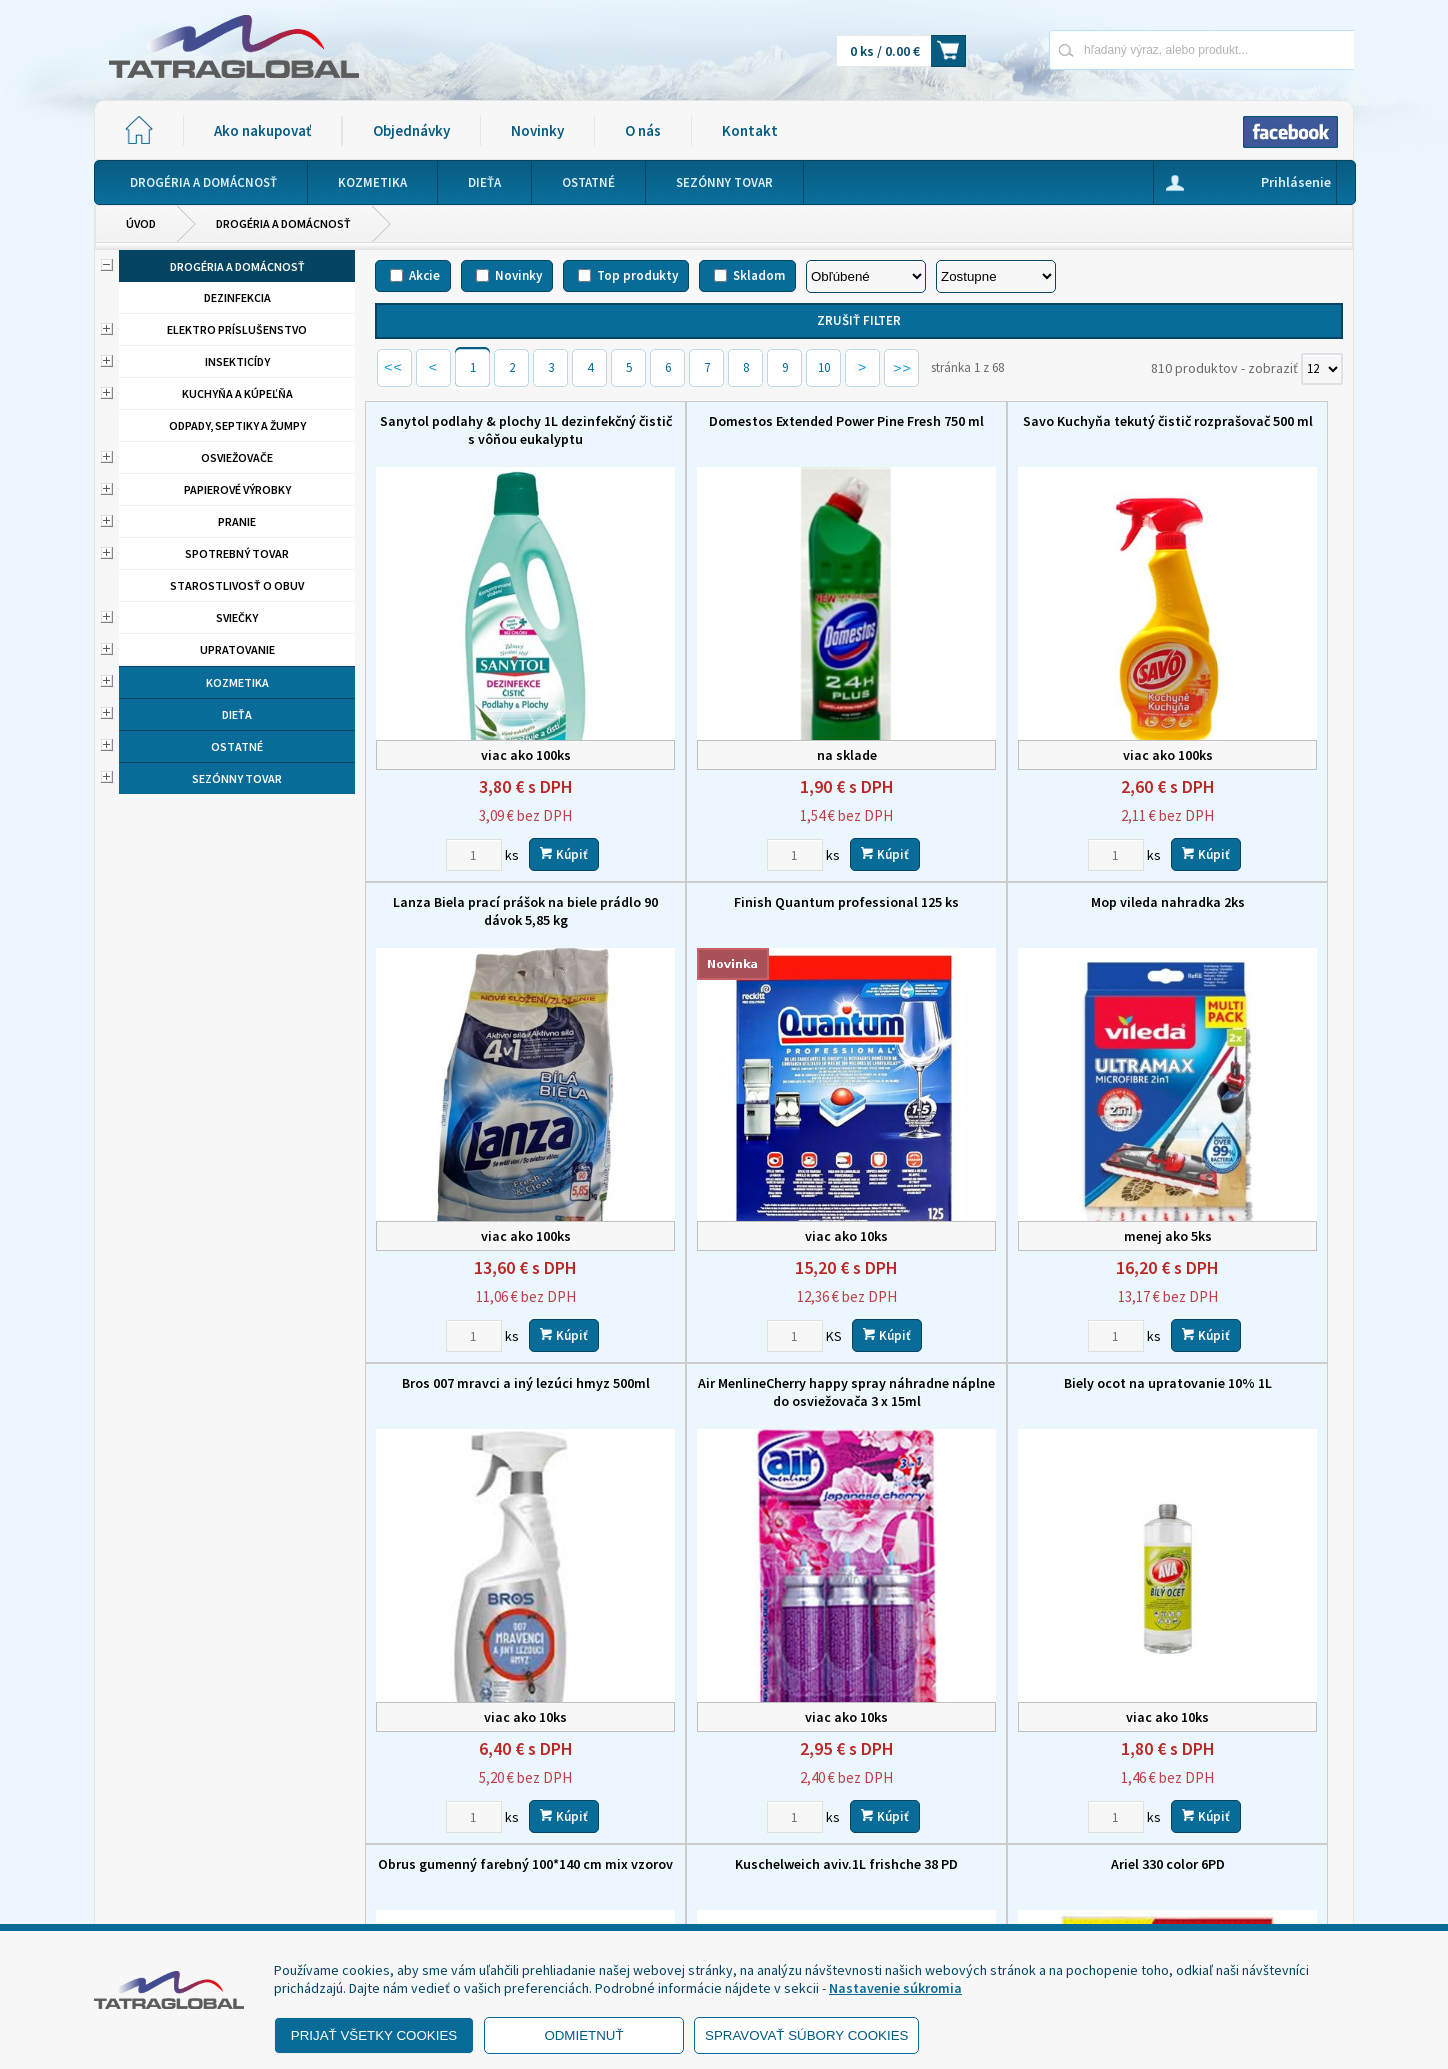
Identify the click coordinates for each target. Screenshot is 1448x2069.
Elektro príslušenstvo (237, 329)
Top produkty (637, 275)
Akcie (424, 275)
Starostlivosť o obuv (237, 585)
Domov (830, 1769)
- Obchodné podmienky (189, 1849)
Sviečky (237, 617)
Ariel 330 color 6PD (1230, 1279)
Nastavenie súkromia (895, 1988)
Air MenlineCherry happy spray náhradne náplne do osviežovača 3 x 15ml (1230, 868)
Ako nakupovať (262, 130)
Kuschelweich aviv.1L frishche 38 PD (982, 1279)
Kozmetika (237, 682)
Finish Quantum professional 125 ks (488, 850)
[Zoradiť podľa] (866, 276)
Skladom (759, 275)
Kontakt (750, 130)
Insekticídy (237, 361)
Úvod (141, 223)
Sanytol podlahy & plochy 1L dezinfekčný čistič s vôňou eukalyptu (489, 439)
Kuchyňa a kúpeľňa (237, 393)
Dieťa (237, 714)
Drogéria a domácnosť (283, 223)
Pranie (237, 521)
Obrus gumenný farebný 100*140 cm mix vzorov (736, 1288)
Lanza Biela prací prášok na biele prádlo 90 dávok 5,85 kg (1230, 430)
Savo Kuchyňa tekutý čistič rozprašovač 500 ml (983, 430)
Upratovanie (237, 649)
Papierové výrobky (237, 489)
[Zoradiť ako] (996, 276)
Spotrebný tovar (237, 553)
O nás (643, 130)
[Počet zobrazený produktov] (1322, 369)
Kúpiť (527, 801)
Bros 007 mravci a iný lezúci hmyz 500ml (983, 859)
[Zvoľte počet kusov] (437, 802)
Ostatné (237, 746)
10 (824, 367)
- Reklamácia (156, 1899)
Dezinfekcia (237, 297)
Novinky (537, 130)
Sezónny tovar (237, 778)
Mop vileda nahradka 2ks (736, 850)
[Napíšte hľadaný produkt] (1131, 49)
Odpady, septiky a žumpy (237, 425)
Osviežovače (237, 457)
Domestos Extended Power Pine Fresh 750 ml (735, 430)
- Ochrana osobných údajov (200, 1874)
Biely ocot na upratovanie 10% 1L (489, 1279)
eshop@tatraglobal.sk (639, 1905)
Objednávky (411, 130)
